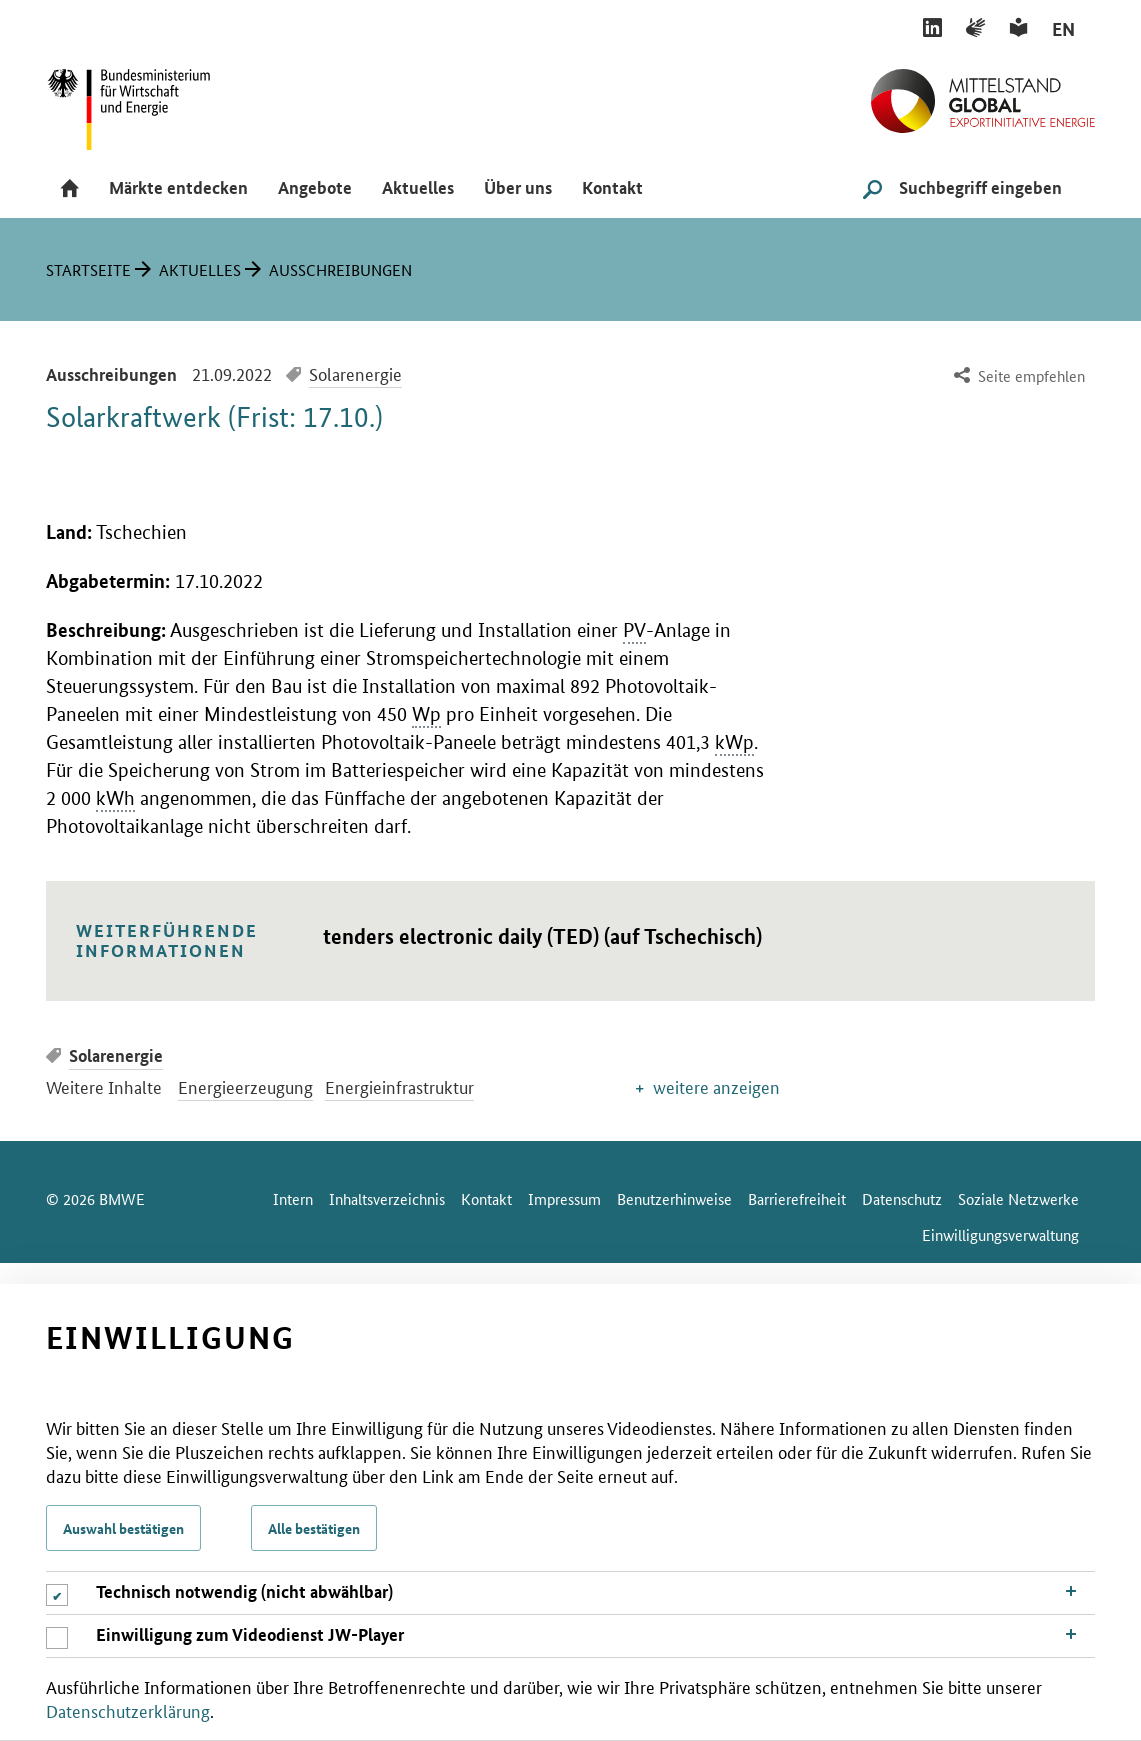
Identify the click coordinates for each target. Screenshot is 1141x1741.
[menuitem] (1017, 376)
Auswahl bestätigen (123, 1528)
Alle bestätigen (314, 1528)
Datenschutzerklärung (128, 1710)
